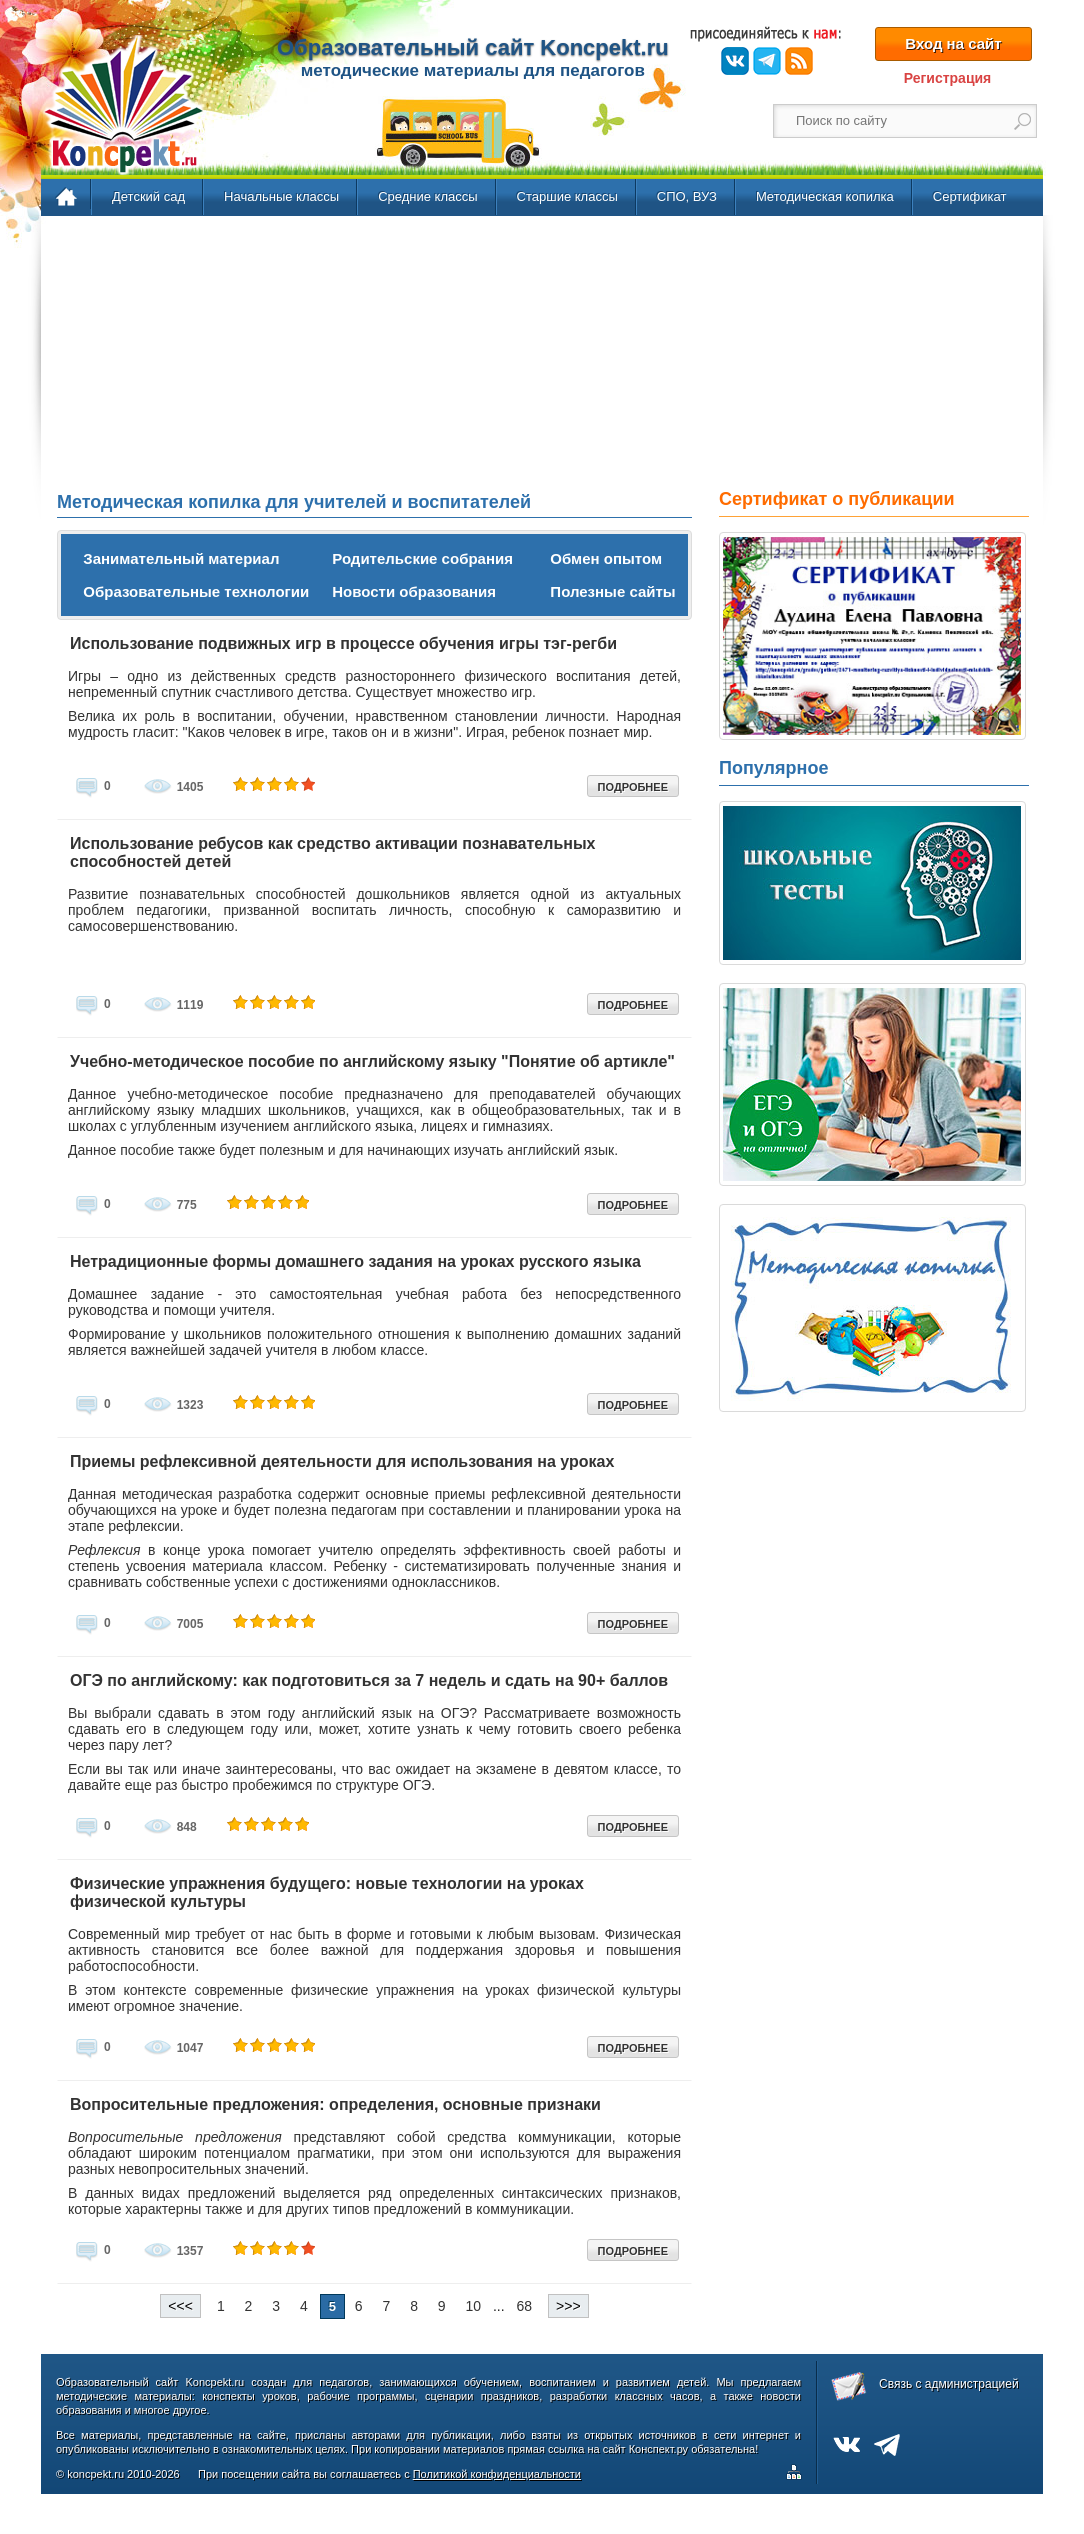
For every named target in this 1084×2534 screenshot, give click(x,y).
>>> (568, 2306)
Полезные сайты (612, 591)
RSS (799, 61)
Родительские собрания (422, 558)
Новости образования (414, 591)
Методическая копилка (825, 196)
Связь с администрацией (949, 2384)
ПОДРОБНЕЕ (633, 787)
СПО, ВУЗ (687, 196)
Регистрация (948, 78)
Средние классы (427, 196)
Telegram (767, 61)
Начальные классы (281, 196)
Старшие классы (567, 196)
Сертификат (970, 196)
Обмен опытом (606, 558)
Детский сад (148, 196)
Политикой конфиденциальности (497, 2474)
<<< (180, 2306)
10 (474, 2306)
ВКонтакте (735, 61)
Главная (67, 198)
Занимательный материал (181, 558)
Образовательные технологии (196, 591)
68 (525, 2306)
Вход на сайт (953, 43)
